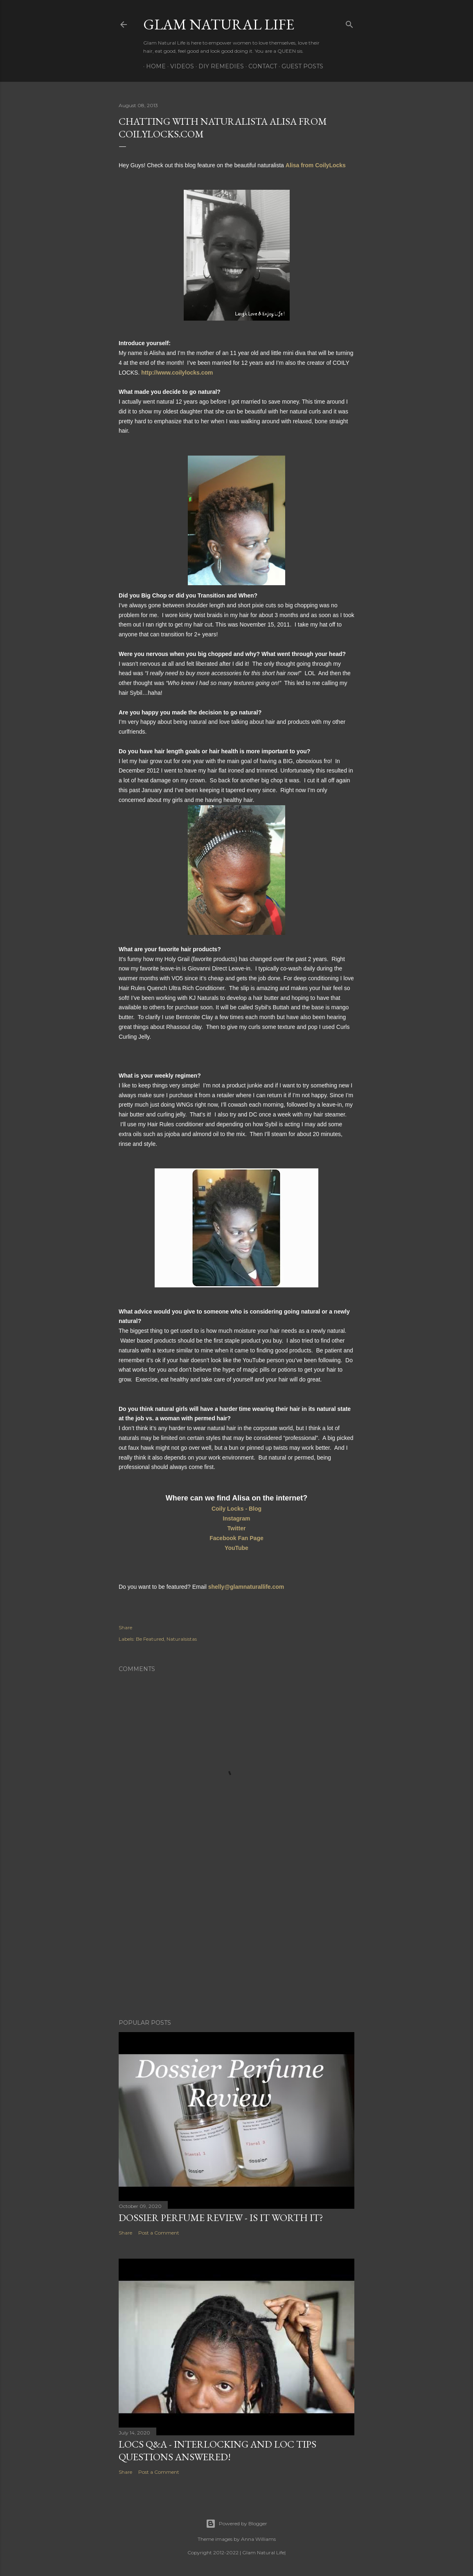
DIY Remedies (218, 66)
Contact (260, 66)
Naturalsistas (182, 1639)
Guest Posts (299, 66)
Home (153, 66)
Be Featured (150, 1639)
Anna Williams (258, 2539)
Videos (179, 66)
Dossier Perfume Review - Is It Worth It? (221, 2217)
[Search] (349, 23)
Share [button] (125, 1627)
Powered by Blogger (236, 2524)
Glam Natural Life (218, 24)
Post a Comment (158, 2233)
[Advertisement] (236, 1941)
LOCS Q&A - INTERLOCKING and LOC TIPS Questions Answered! (217, 2450)
